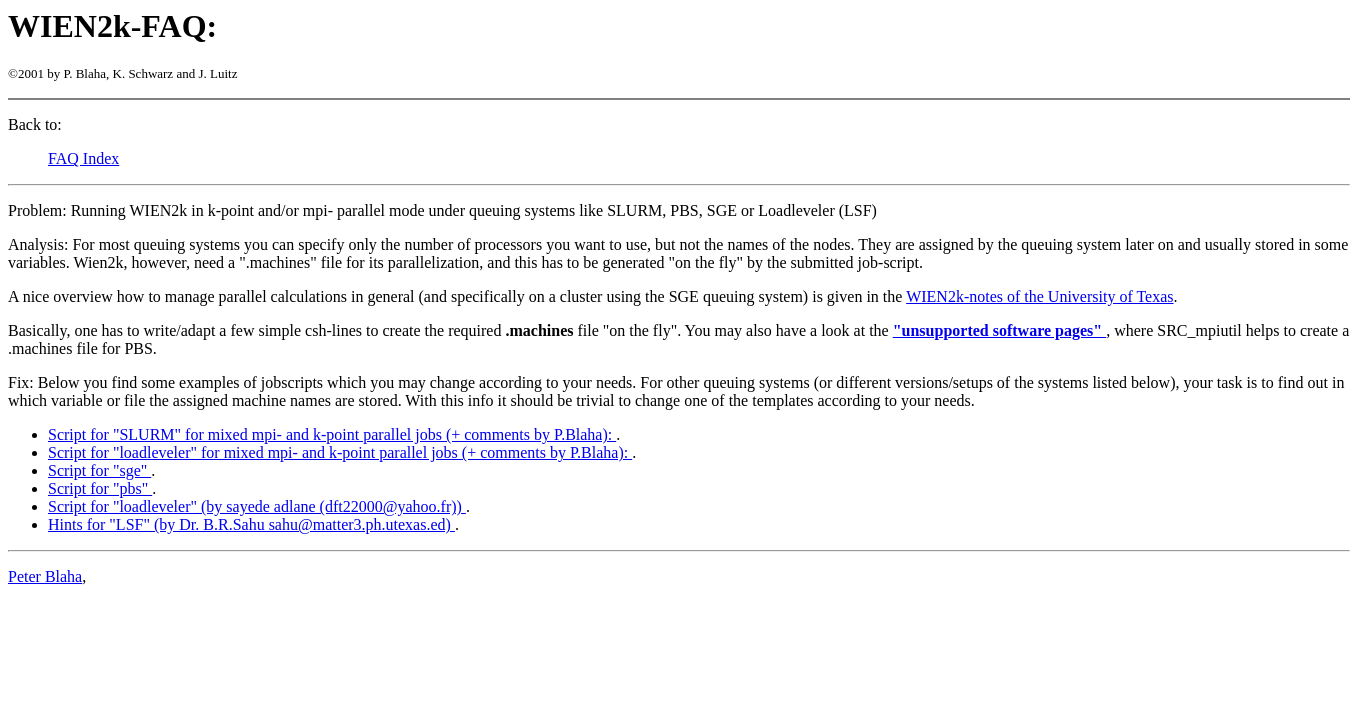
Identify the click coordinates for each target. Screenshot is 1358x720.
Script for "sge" (99, 470)
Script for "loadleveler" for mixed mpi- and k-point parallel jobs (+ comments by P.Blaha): (340, 452)
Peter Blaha (45, 576)
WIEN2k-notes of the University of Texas (1039, 296)
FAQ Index (83, 158)
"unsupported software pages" (1000, 330)
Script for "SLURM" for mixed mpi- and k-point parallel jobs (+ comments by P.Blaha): (332, 434)
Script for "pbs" (100, 488)
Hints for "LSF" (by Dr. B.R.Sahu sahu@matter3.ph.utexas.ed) (251, 524)
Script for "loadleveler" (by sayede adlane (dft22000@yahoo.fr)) (257, 506)
